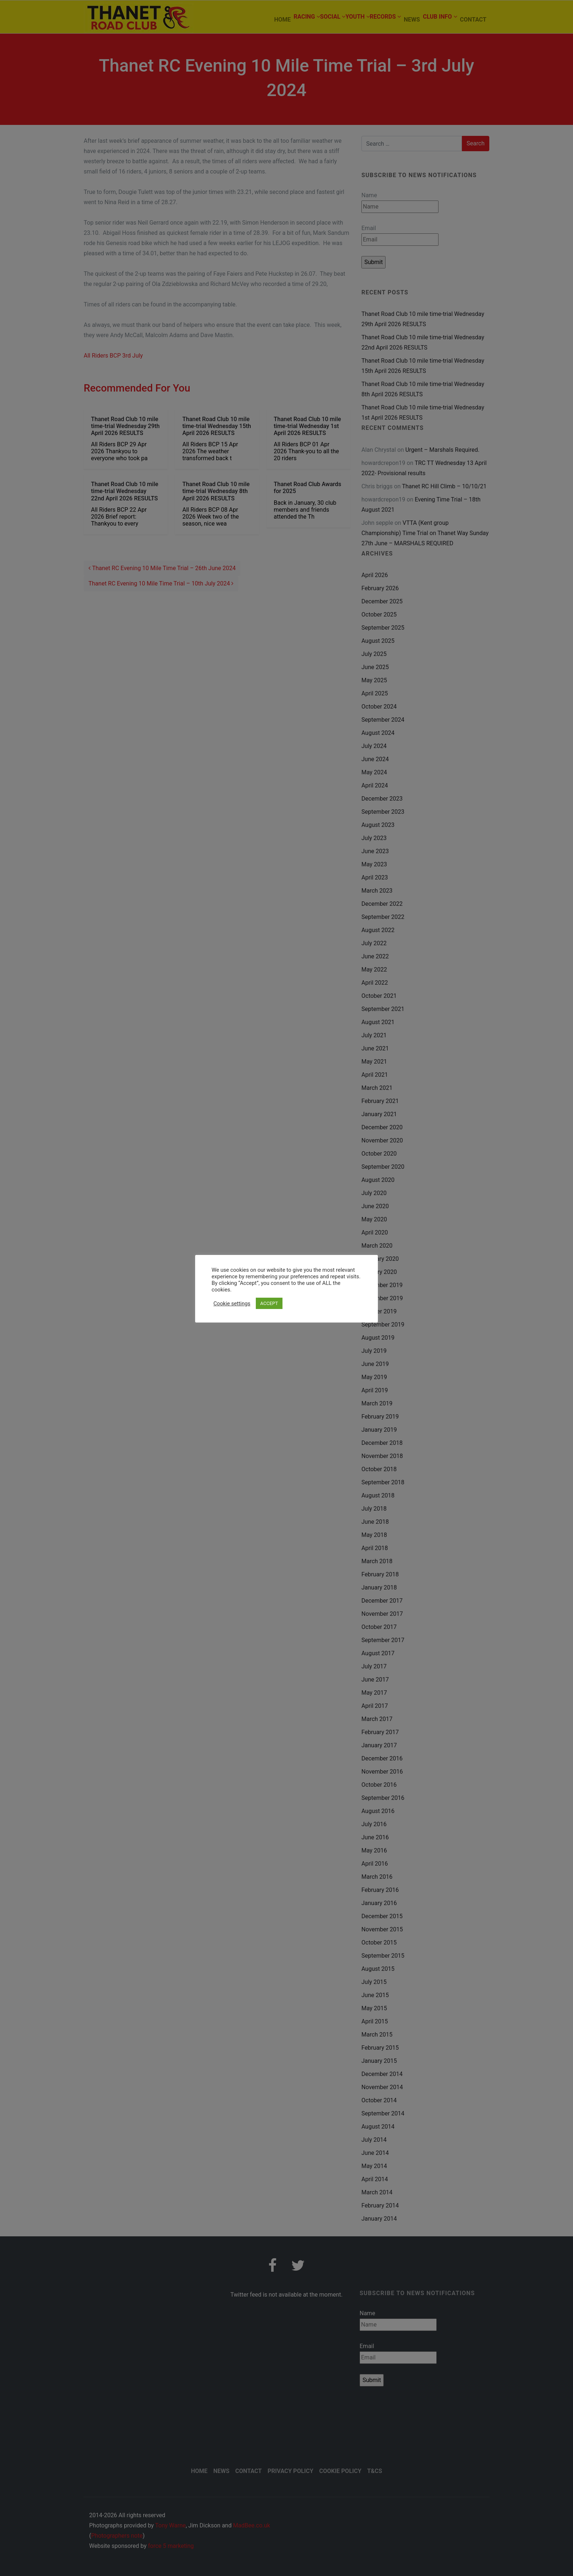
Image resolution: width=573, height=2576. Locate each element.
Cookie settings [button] (231, 1303)
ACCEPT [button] (269, 1303)
